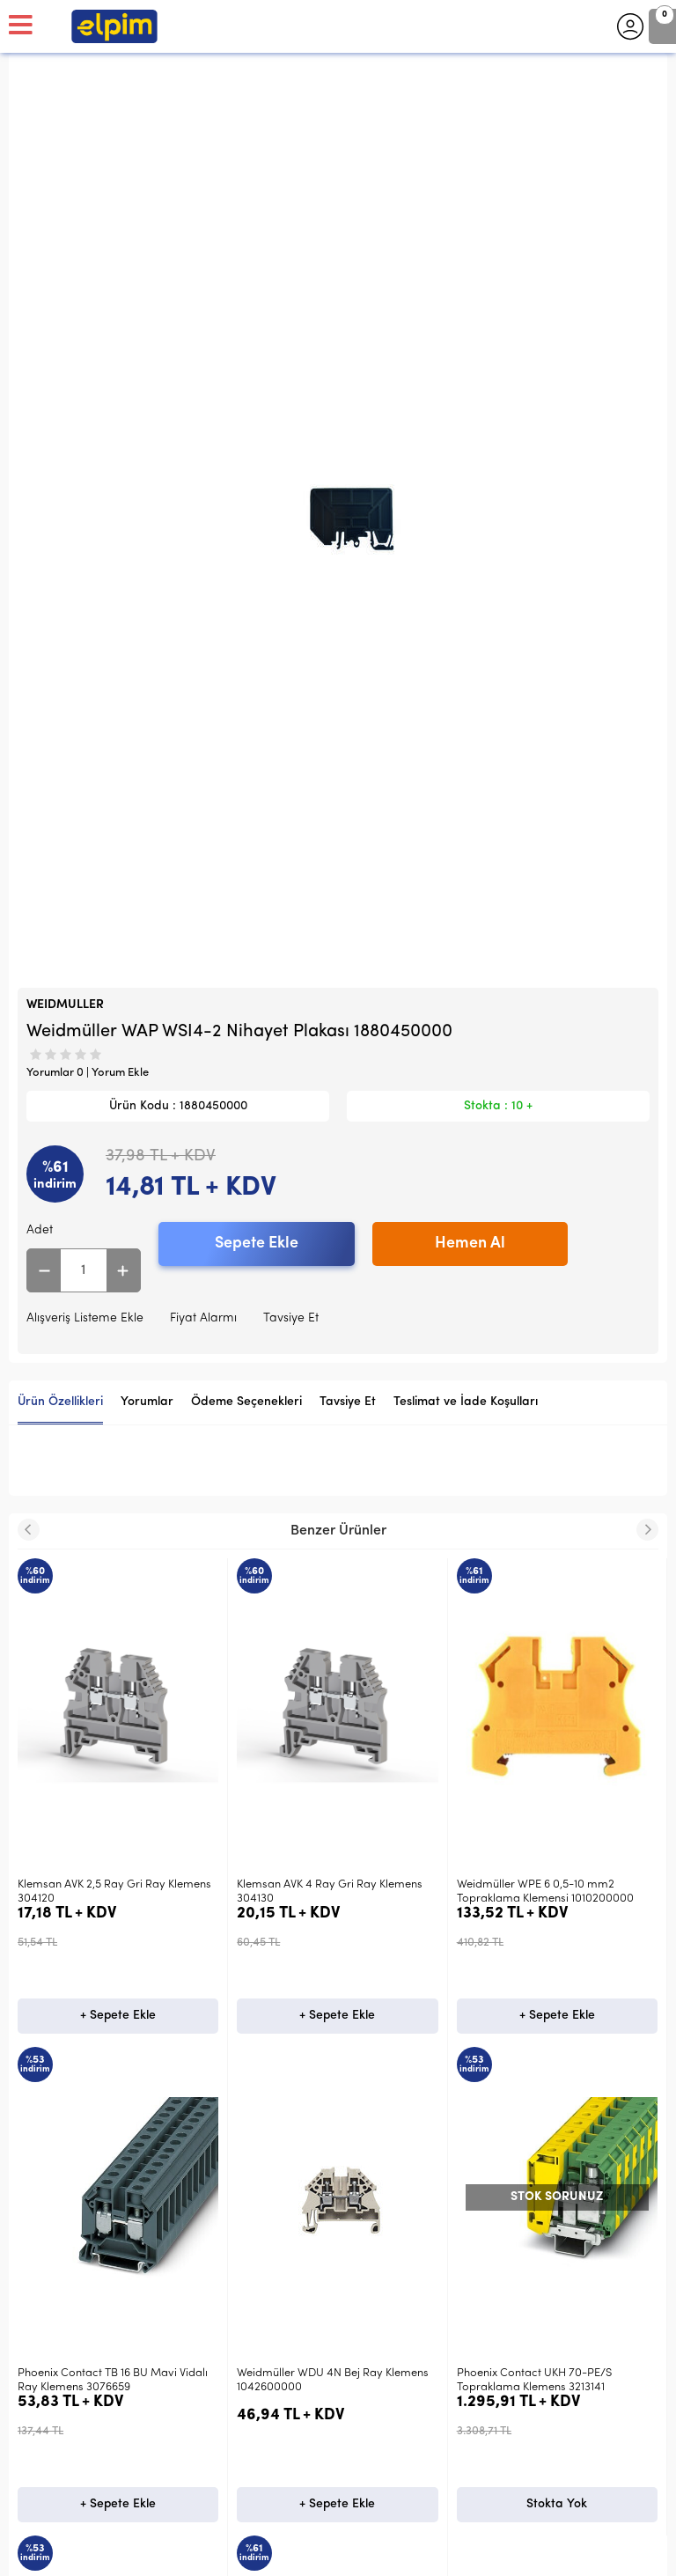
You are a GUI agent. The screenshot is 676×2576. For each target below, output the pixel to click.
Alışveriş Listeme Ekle (84, 1318)
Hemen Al (470, 1243)
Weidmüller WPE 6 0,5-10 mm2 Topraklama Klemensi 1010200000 (325, 1891)
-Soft (247, 2554)
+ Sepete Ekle (118, 2015)
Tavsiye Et (291, 1318)
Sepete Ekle (256, 1243)
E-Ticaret (285, 2554)
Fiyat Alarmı (203, 1318)
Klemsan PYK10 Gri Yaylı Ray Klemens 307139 (553, 1891)
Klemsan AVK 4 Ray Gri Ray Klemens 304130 (110, 1891)
